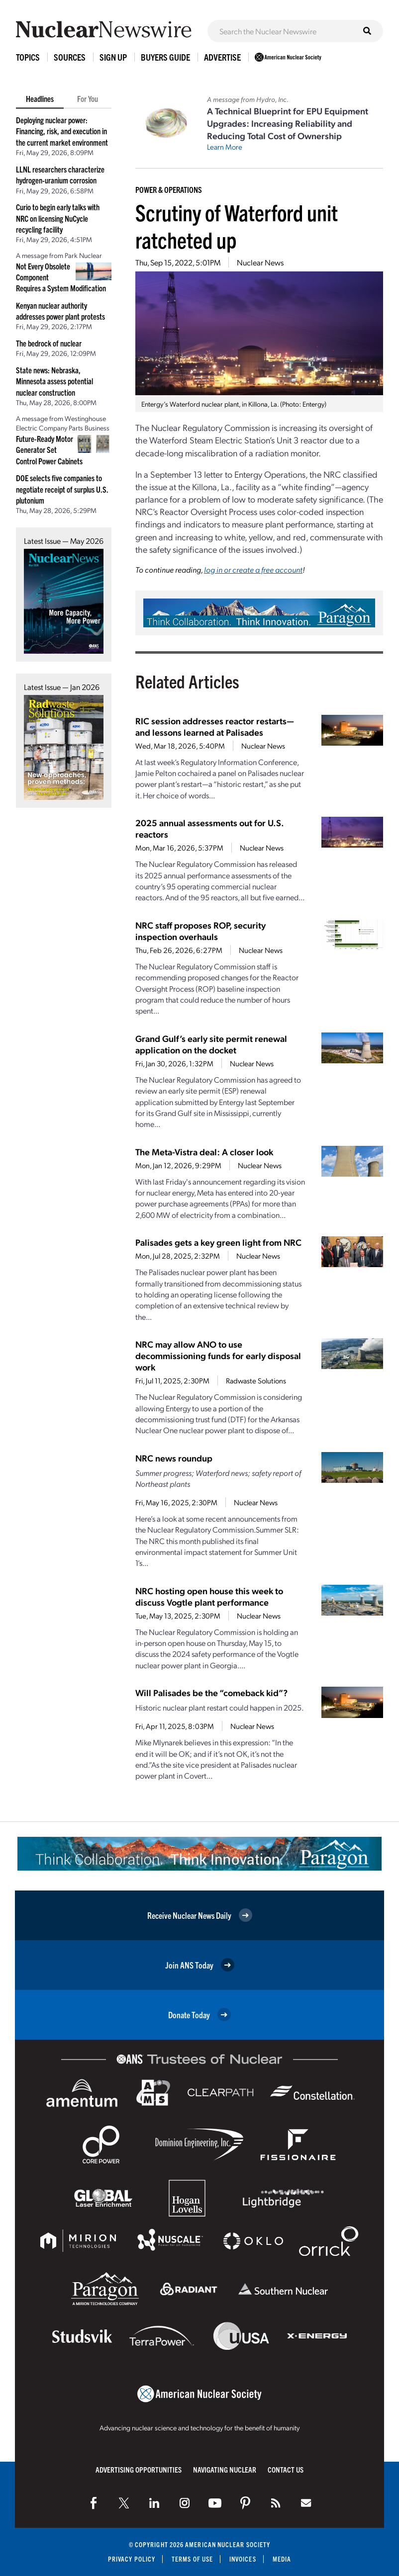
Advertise (222, 57)
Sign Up (113, 57)
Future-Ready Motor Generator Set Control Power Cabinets (49, 449)
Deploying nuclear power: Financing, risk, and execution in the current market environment (62, 131)
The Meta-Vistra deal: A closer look (204, 1151)
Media (282, 2559)
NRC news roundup (173, 1457)
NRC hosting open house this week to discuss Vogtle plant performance (209, 1596)
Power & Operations (168, 189)
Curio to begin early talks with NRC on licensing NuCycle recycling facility (58, 218)
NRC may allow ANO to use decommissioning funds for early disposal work (218, 1355)
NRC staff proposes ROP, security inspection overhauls (200, 930)
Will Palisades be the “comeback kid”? (211, 1692)
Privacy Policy (131, 2559)
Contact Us (285, 2469)
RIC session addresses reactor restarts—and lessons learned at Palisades (214, 726)
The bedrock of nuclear (49, 343)
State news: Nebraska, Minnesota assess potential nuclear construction (54, 381)
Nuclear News (260, 262)
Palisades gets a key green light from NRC (218, 1242)
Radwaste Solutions (256, 1380)
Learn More (224, 147)
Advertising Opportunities (139, 2469)
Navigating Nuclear (224, 2469)
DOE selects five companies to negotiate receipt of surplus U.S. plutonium (62, 489)
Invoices (242, 2559)
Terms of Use (192, 2559)
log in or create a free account (253, 569)
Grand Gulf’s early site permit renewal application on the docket (211, 1043)
